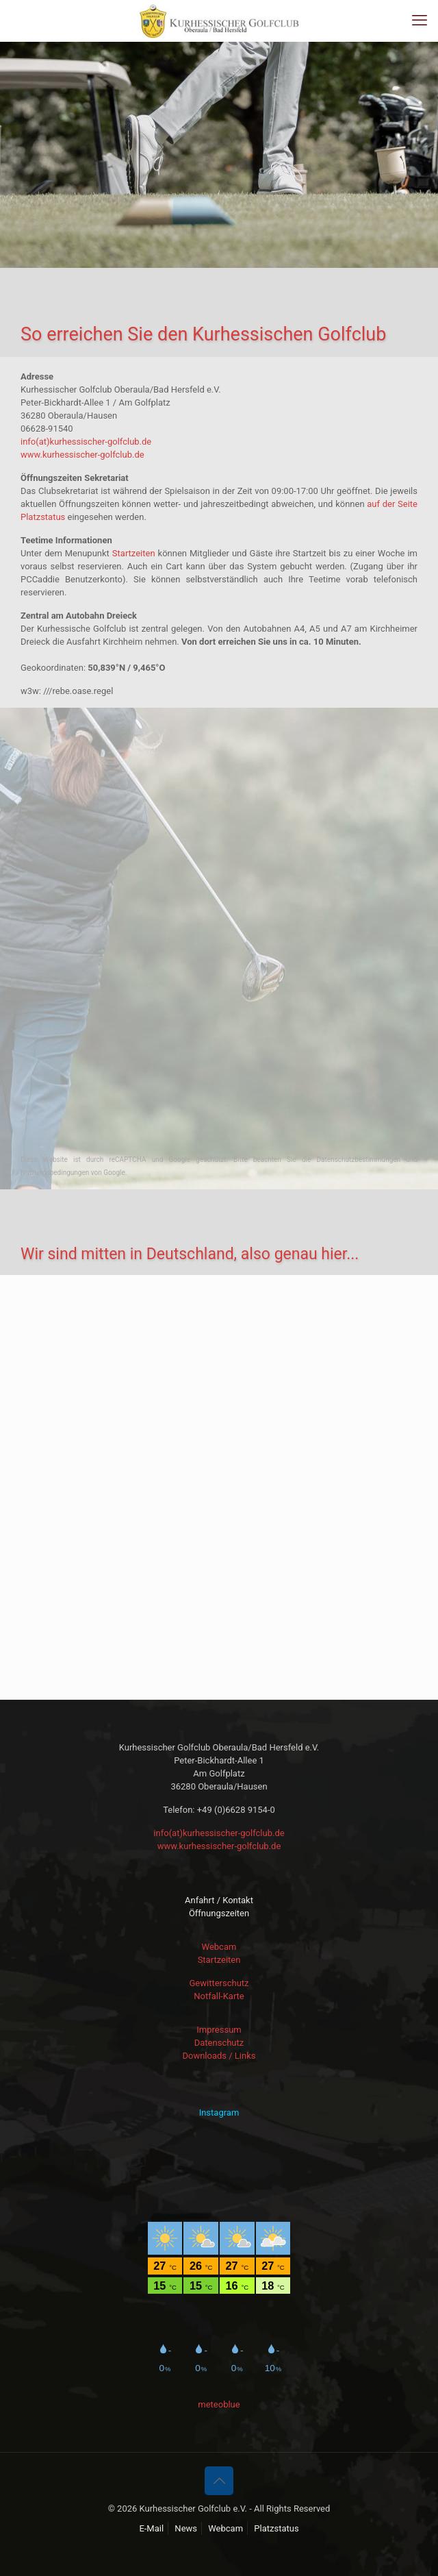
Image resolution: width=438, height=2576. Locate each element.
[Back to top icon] (219, 2480)
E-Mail (151, 2528)
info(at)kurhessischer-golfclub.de (86, 441)
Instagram (219, 2112)
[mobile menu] (419, 20)
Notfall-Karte (219, 1996)
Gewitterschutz (218, 1983)
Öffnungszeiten (219, 1913)
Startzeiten (133, 553)
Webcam (219, 1947)
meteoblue (219, 2404)
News (186, 2528)
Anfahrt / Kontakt (219, 1900)
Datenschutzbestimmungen (362, 1159)
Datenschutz (219, 2043)
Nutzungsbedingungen (55, 1172)
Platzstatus (276, 2528)
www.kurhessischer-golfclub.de (82, 454)
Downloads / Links (218, 2056)
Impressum (218, 2029)
